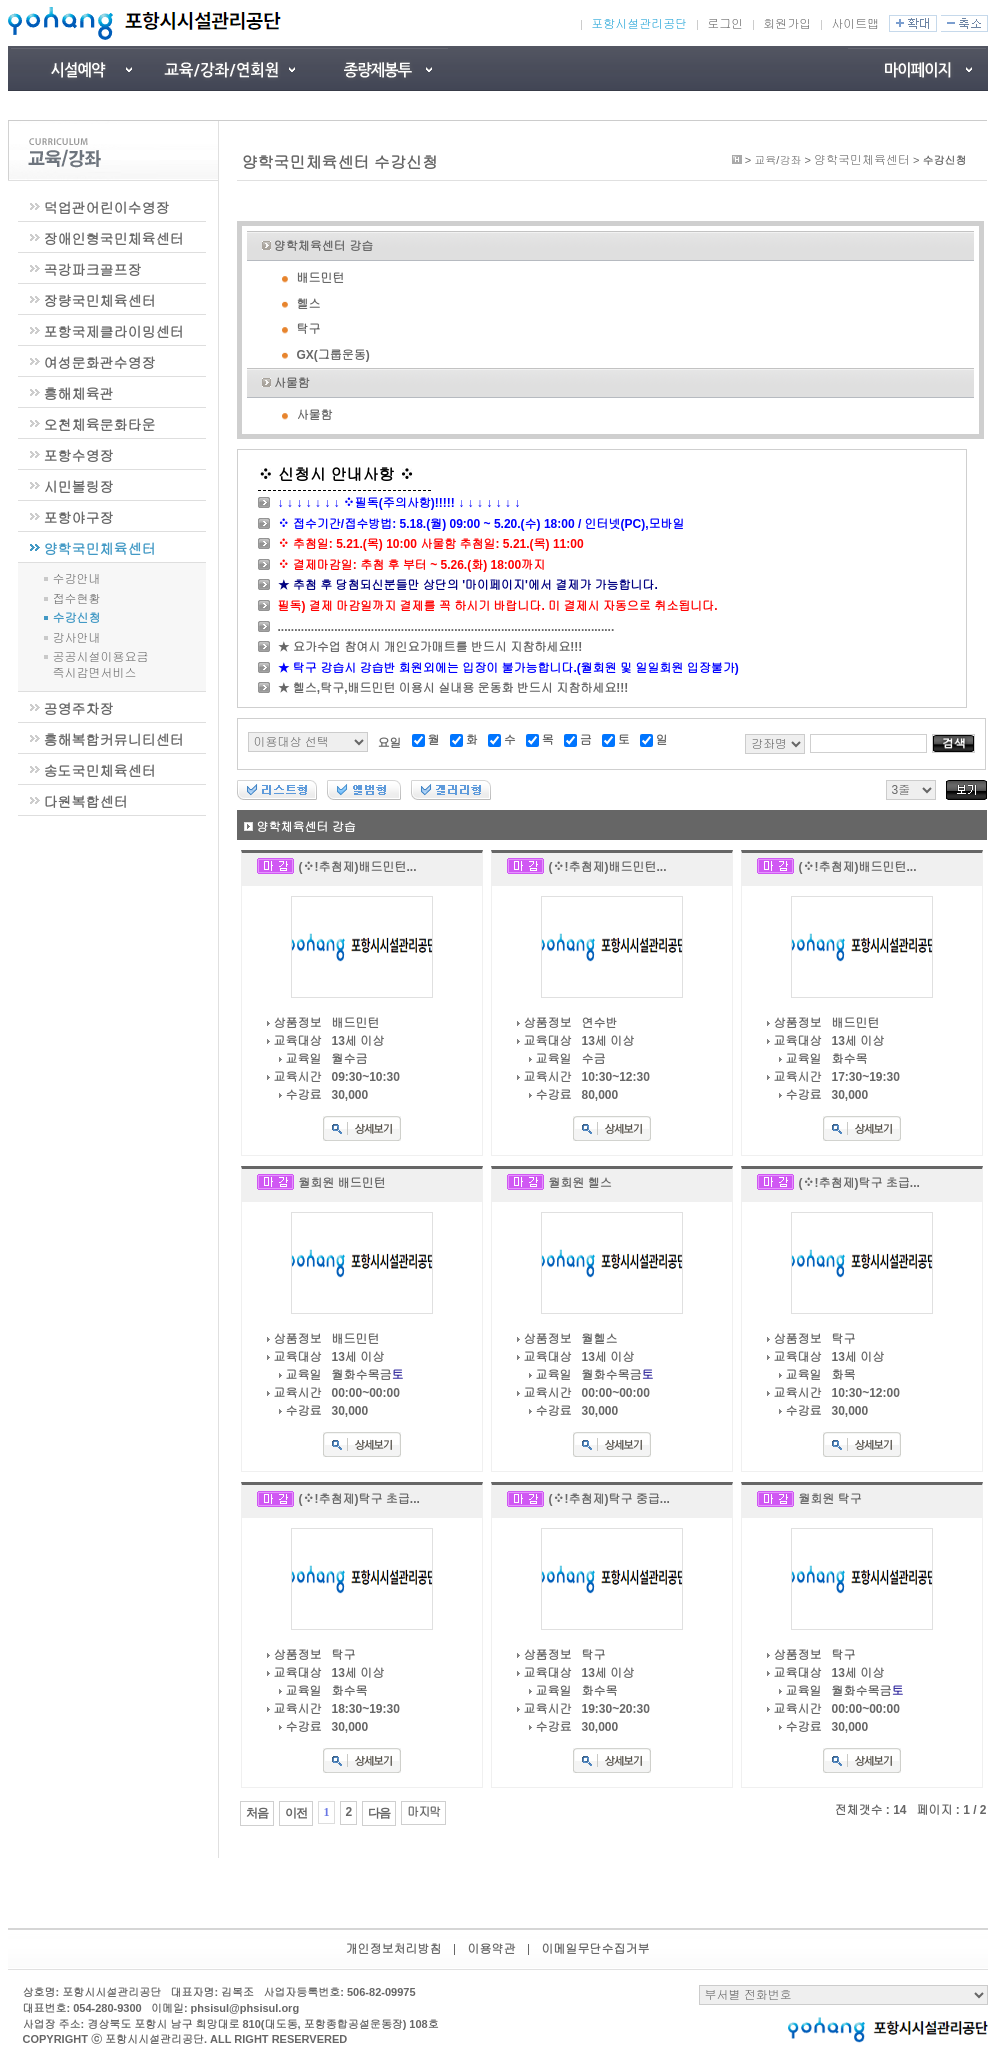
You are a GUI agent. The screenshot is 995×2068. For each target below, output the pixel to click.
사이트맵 (855, 24)
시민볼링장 (79, 487)
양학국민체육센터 (100, 549)
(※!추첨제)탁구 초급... (859, 1183)
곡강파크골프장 (93, 270)
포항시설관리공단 (639, 24)
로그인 (725, 24)
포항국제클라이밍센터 (114, 332)
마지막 (423, 1812)
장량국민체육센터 (100, 301)
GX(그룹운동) (333, 355)
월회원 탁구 (830, 1499)
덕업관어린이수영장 (107, 208)
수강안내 (77, 579)
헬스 (309, 304)
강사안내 (77, 638)
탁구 (309, 329)
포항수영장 (79, 456)
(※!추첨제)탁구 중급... (609, 1499)
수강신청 (77, 618)
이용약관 (492, 1949)
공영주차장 (79, 709)
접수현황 (77, 599)
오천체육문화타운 (100, 425)
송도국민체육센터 (100, 771)
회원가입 (787, 24)
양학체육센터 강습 (323, 246)
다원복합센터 (86, 802)
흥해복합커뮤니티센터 (114, 740)
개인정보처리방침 (394, 1949)
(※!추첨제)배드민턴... (358, 867)
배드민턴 (321, 278)
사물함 (292, 383)
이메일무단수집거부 (596, 1949)
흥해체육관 (79, 394)
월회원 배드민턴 (342, 1183)
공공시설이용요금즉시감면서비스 (101, 665)
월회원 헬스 (580, 1183)
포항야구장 (79, 518)
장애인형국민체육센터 (114, 239)
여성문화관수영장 (100, 363)
